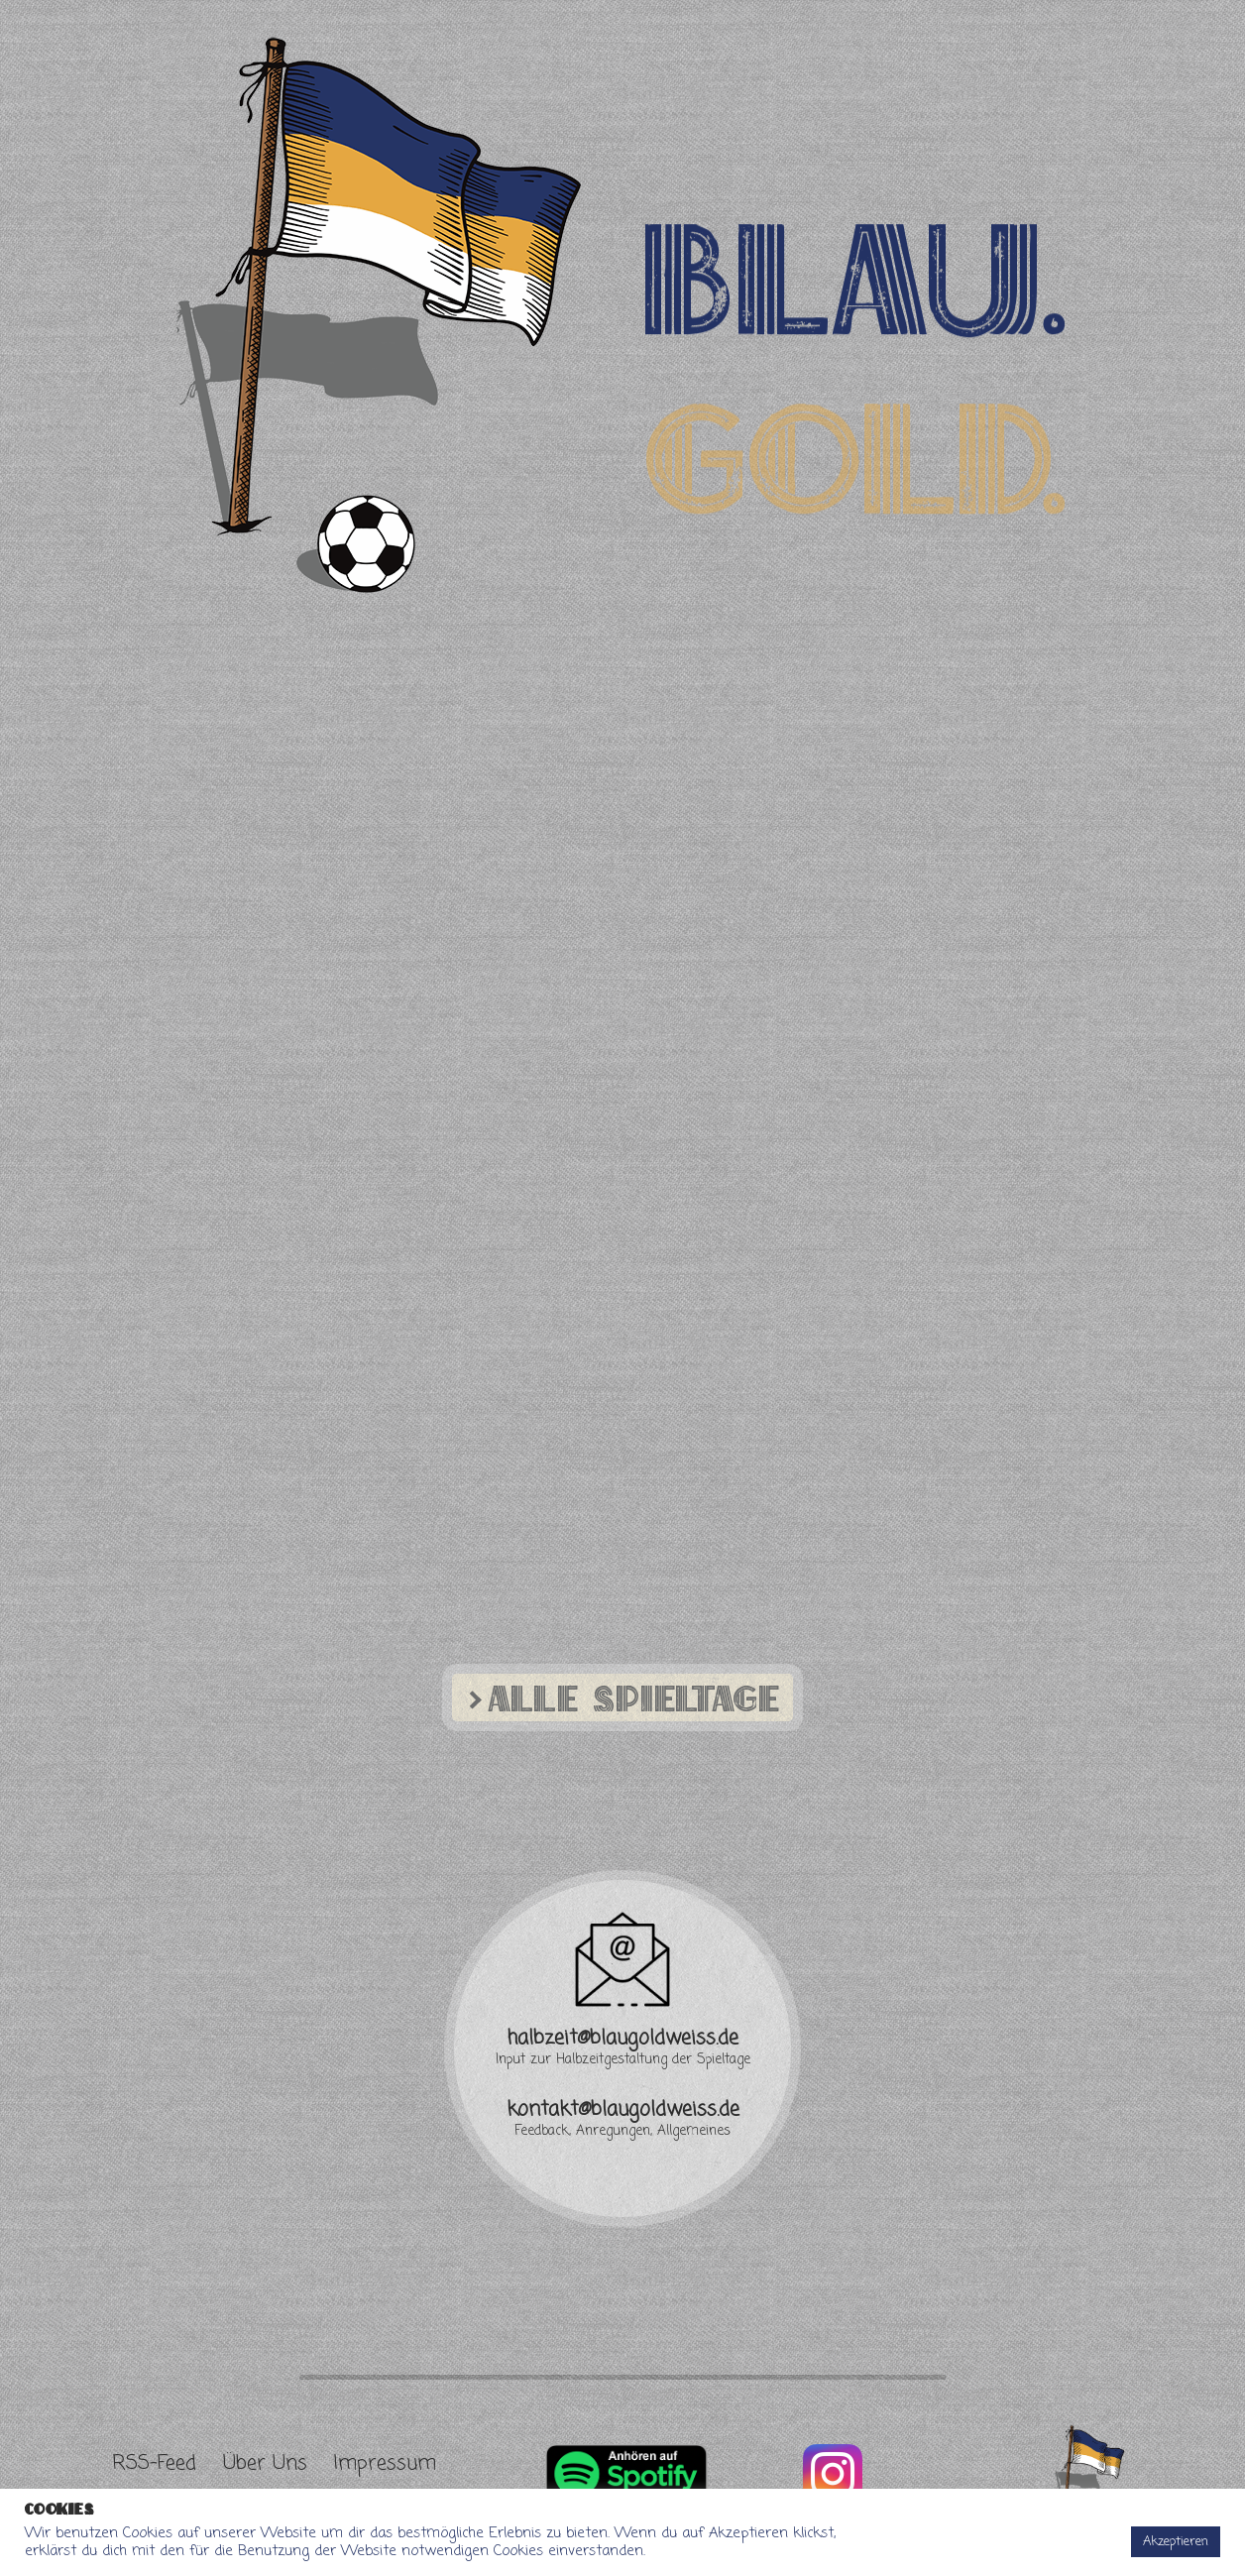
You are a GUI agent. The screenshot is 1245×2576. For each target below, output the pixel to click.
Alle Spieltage (621, 1697)
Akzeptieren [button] (1175, 2541)
